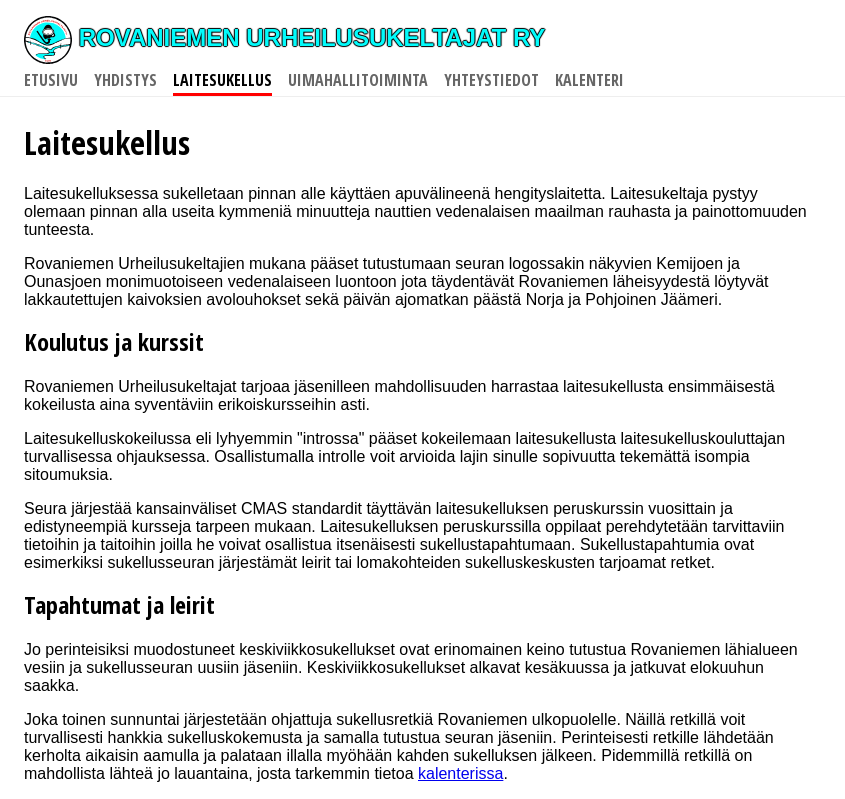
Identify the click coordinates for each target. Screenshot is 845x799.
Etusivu (51, 80)
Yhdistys (125, 80)
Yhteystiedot (491, 80)
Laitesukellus (222, 80)
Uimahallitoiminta (358, 80)
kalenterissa (460, 773)
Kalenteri (589, 80)
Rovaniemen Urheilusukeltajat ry (284, 37)
